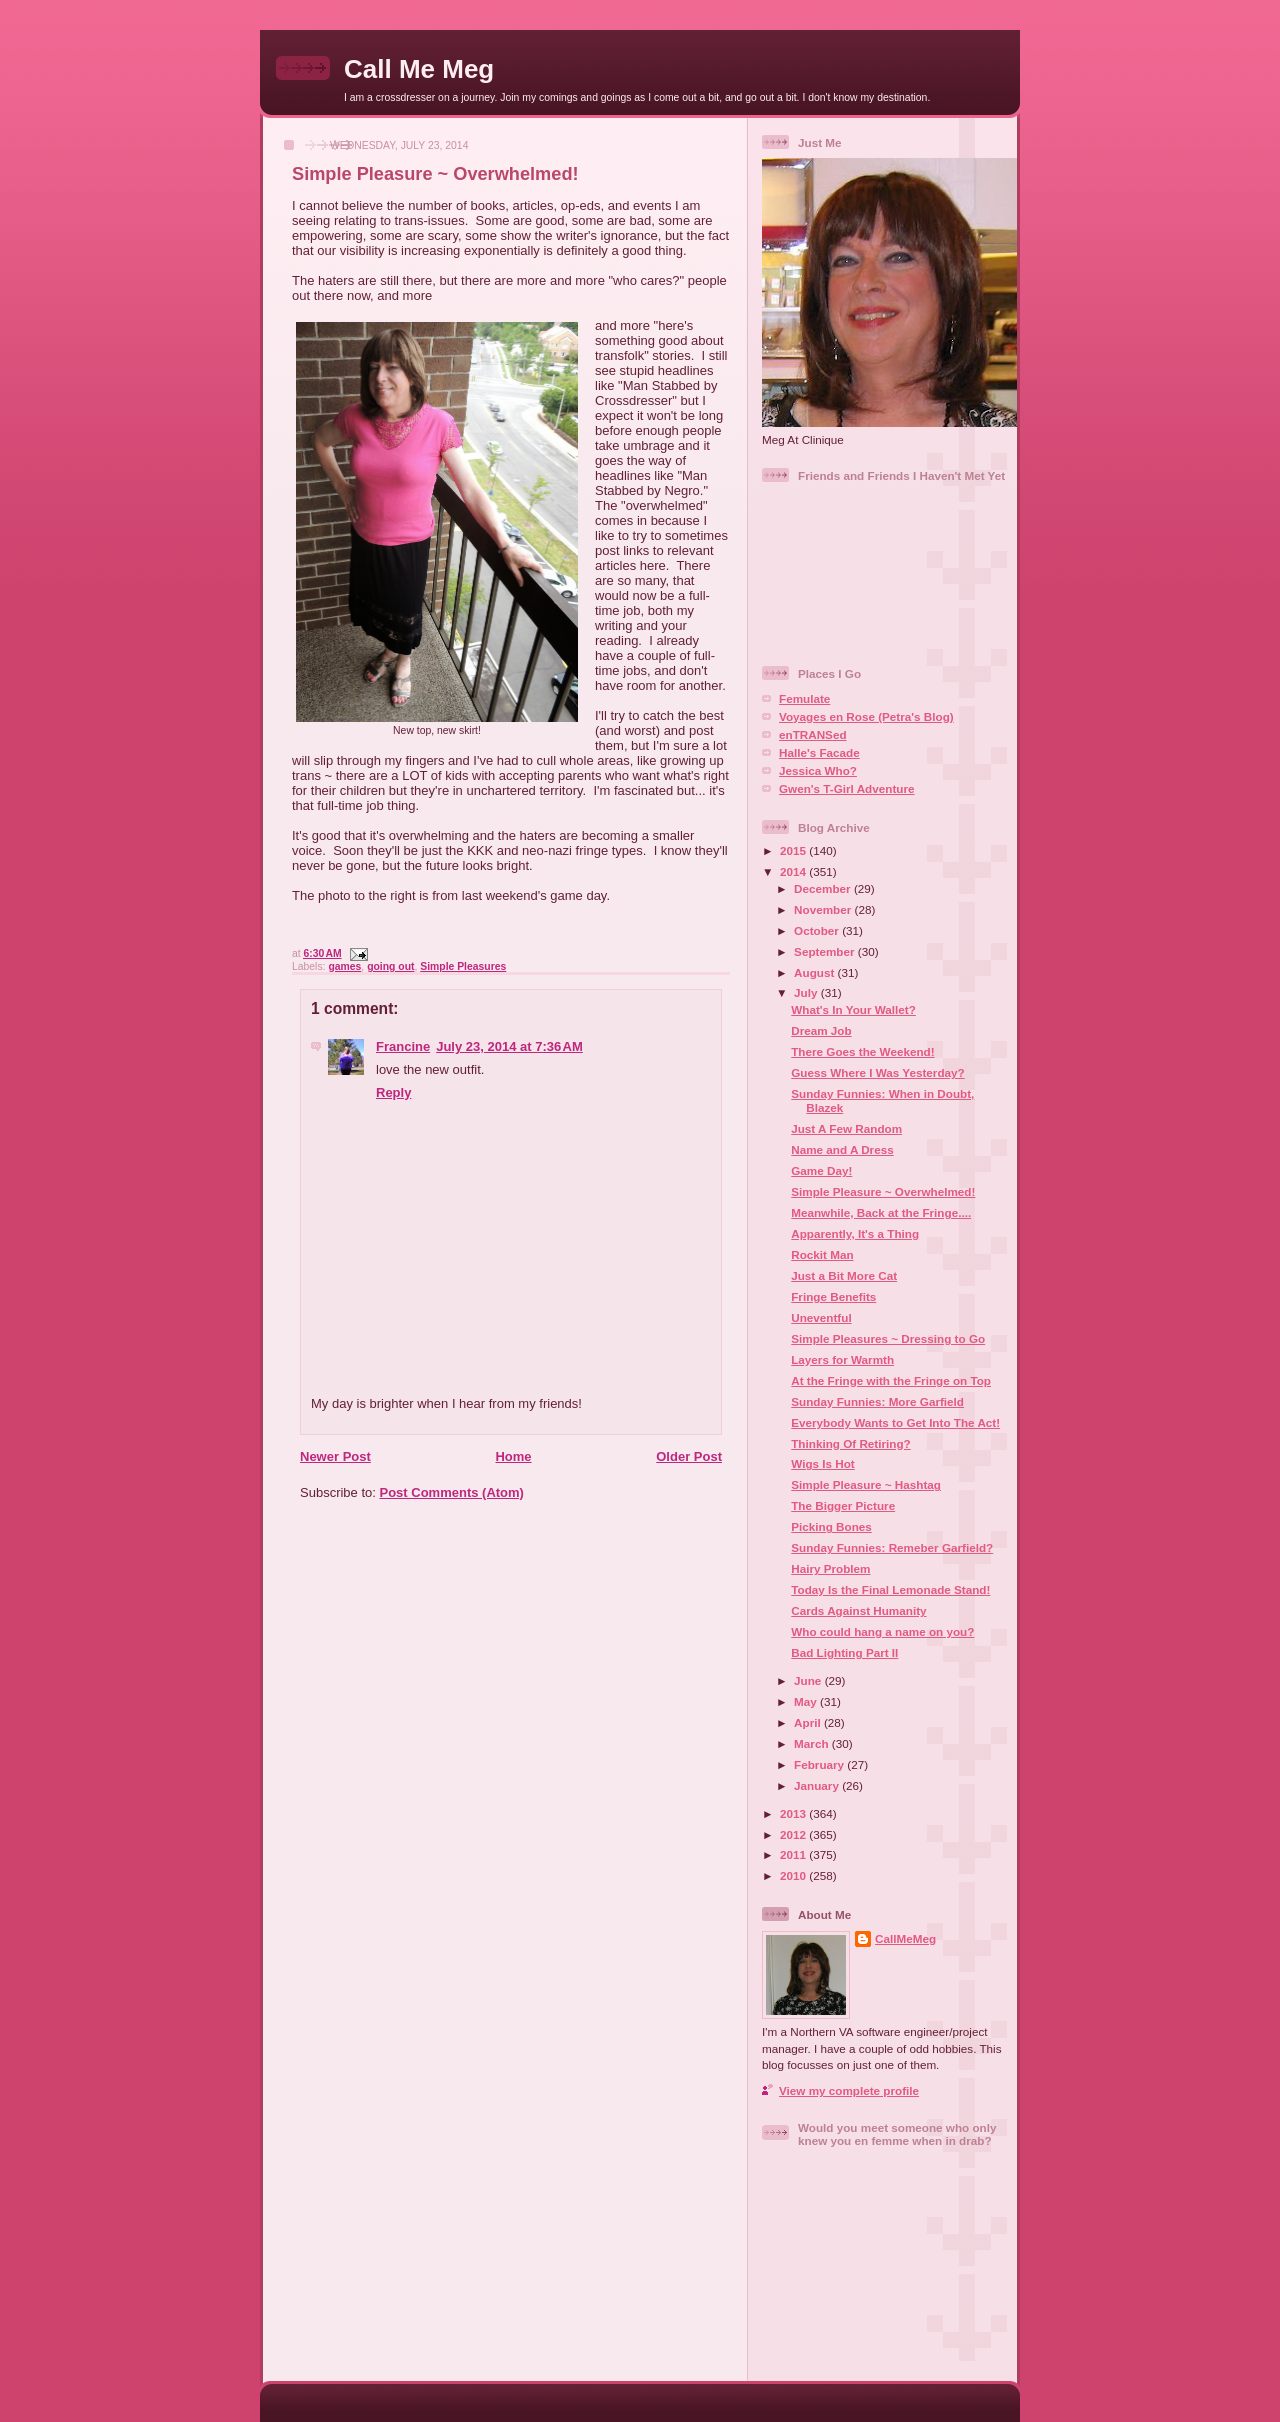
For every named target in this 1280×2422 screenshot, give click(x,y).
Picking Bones (831, 1526)
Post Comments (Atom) (452, 1492)
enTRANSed (813, 734)
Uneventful (821, 1317)
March (813, 1743)
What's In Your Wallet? (853, 1009)
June (809, 1680)
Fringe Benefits (833, 1296)
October (818, 930)
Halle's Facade (819, 752)
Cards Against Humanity (858, 1610)
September (826, 951)
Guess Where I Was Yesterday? (877, 1072)
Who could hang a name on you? (882, 1631)
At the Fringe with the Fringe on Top (891, 1380)
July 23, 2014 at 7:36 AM (509, 1046)
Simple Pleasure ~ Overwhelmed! (435, 174)
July (807, 992)
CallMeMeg (905, 1938)
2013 (794, 1813)
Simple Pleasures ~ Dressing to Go (888, 1338)
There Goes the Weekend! (862, 1051)
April (809, 1722)
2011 (794, 1854)
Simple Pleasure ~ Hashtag (866, 1484)
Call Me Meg (419, 69)
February (820, 1764)
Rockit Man (822, 1254)
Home (513, 1456)
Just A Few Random (846, 1128)
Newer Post (335, 1456)
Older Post (689, 1456)
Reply (393, 1092)
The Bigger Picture (843, 1505)
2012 (794, 1834)
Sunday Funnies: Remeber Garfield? (892, 1547)
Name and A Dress (842, 1149)
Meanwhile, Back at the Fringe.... (881, 1212)
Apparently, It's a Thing (855, 1233)
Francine (403, 1046)
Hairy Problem (830, 1568)
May (807, 1701)
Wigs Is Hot (823, 1463)
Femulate (804, 698)
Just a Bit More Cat (844, 1275)
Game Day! (821, 1170)
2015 (794, 850)
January (818, 1785)
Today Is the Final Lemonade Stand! (890, 1589)
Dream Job (821, 1030)
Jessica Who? (818, 770)
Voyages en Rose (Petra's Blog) (866, 716)
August (816, 972)
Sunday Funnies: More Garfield (877, 1401)
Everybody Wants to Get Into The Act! (895, 1422)
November (824, 909)
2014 (794, 871)
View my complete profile (849, 2090)
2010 (794, 1875)
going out (390, 966)
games (344, 966)
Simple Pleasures (463, 966)
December (824, 888)
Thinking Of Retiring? (850, 1443)
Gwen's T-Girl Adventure (846, 788)
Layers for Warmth (842, 1359)
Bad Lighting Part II (844, 1652)
